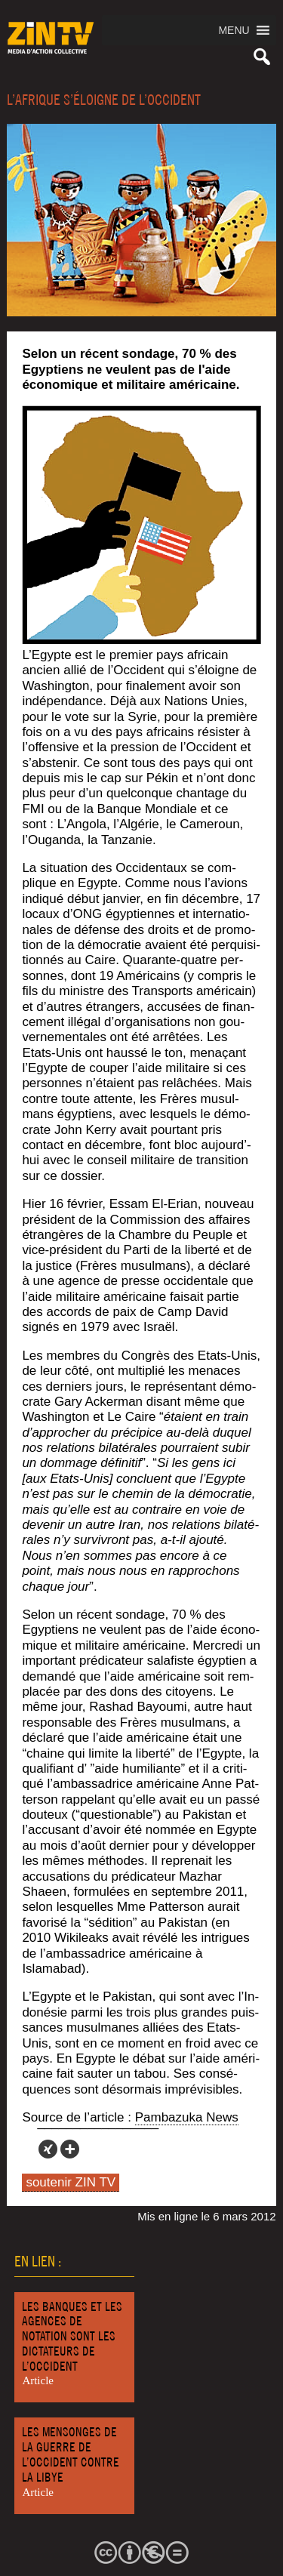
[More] (69, 2149)
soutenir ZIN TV (70, 2182)
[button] (233, 30)
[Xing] (47, 2149)
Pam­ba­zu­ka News (186, 2117)
